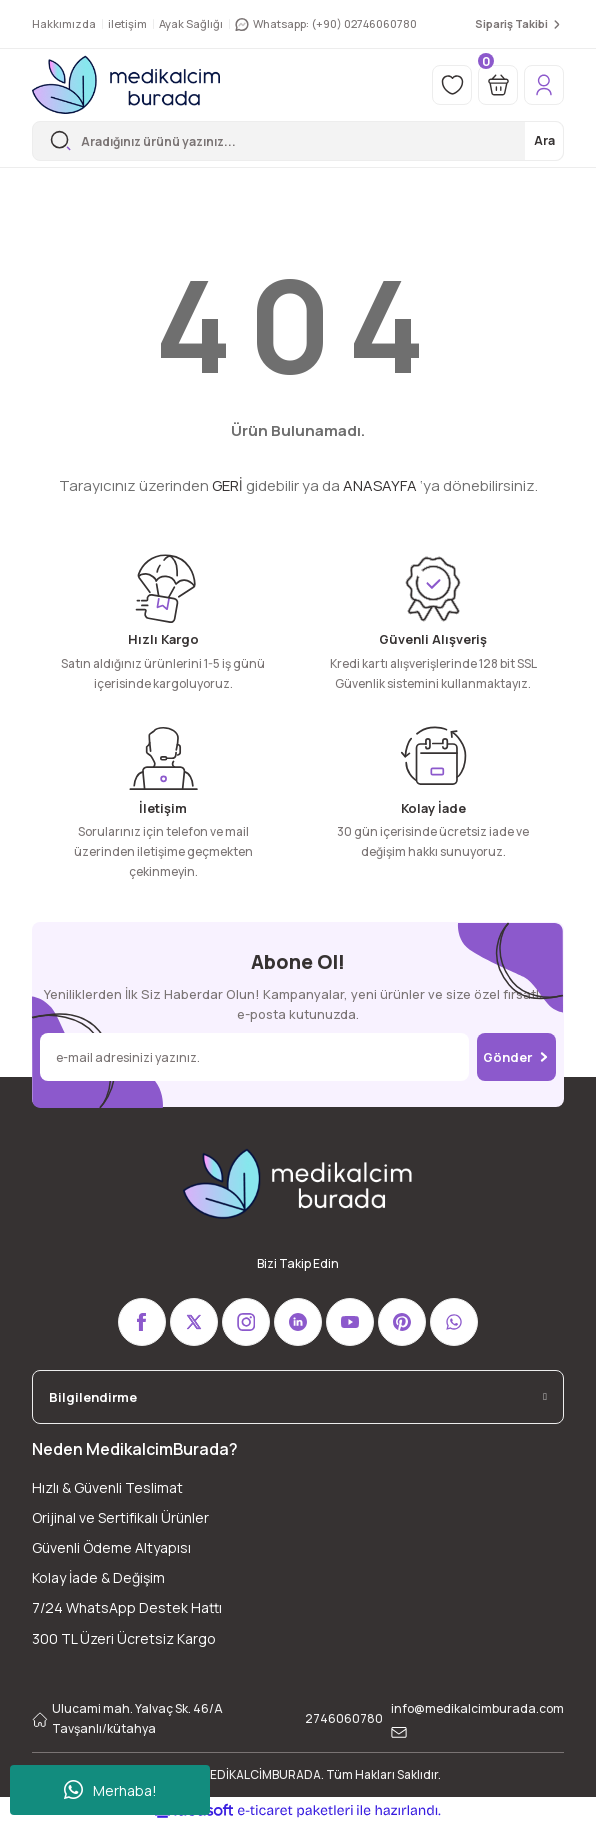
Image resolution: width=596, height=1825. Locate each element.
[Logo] (126, 85)
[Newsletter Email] (254, 1057)
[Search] (298, 141)
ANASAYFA (380, 485)
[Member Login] (544, 85)
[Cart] (498, 85)
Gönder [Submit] (516, 1057)
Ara (544, 140)
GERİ (227, 485)
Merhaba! (110, 1790)
